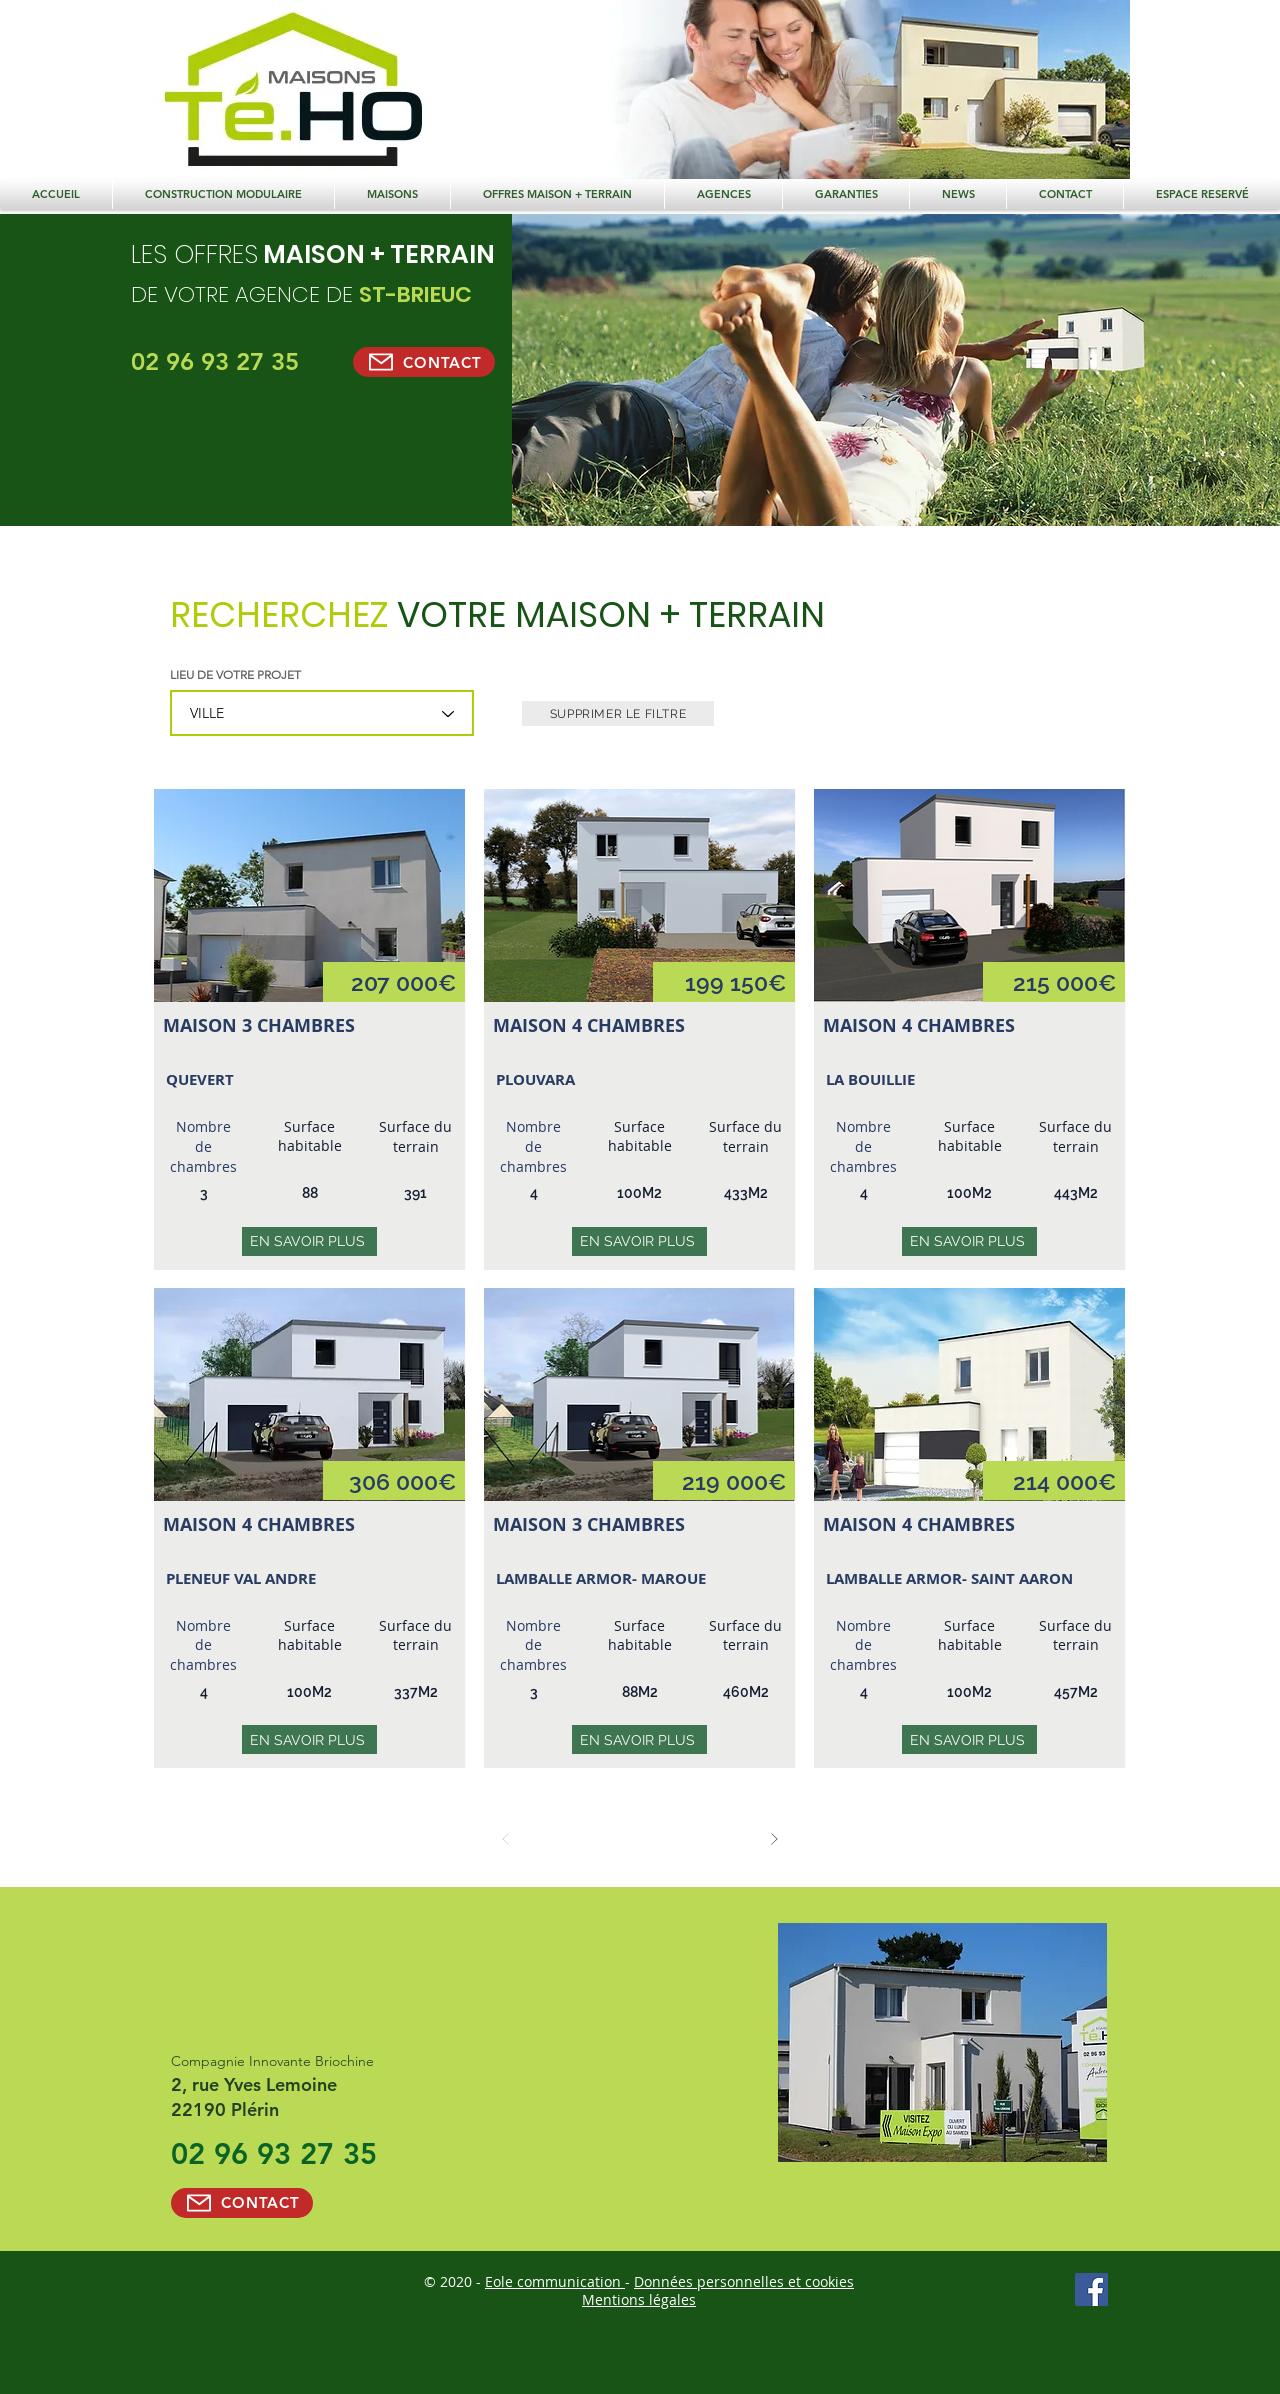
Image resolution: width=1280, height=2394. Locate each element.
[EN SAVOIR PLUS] (309, 1241)
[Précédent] (505, 1838)
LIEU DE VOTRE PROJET (235, 675)
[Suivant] (773, 1838)
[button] (557, 194)
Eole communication (555, 2281)
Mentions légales (639, 2299)
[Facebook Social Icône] (1091, 2289)
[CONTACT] (424, 362)
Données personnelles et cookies (744, 2281)
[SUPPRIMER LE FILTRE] (618, 713)
